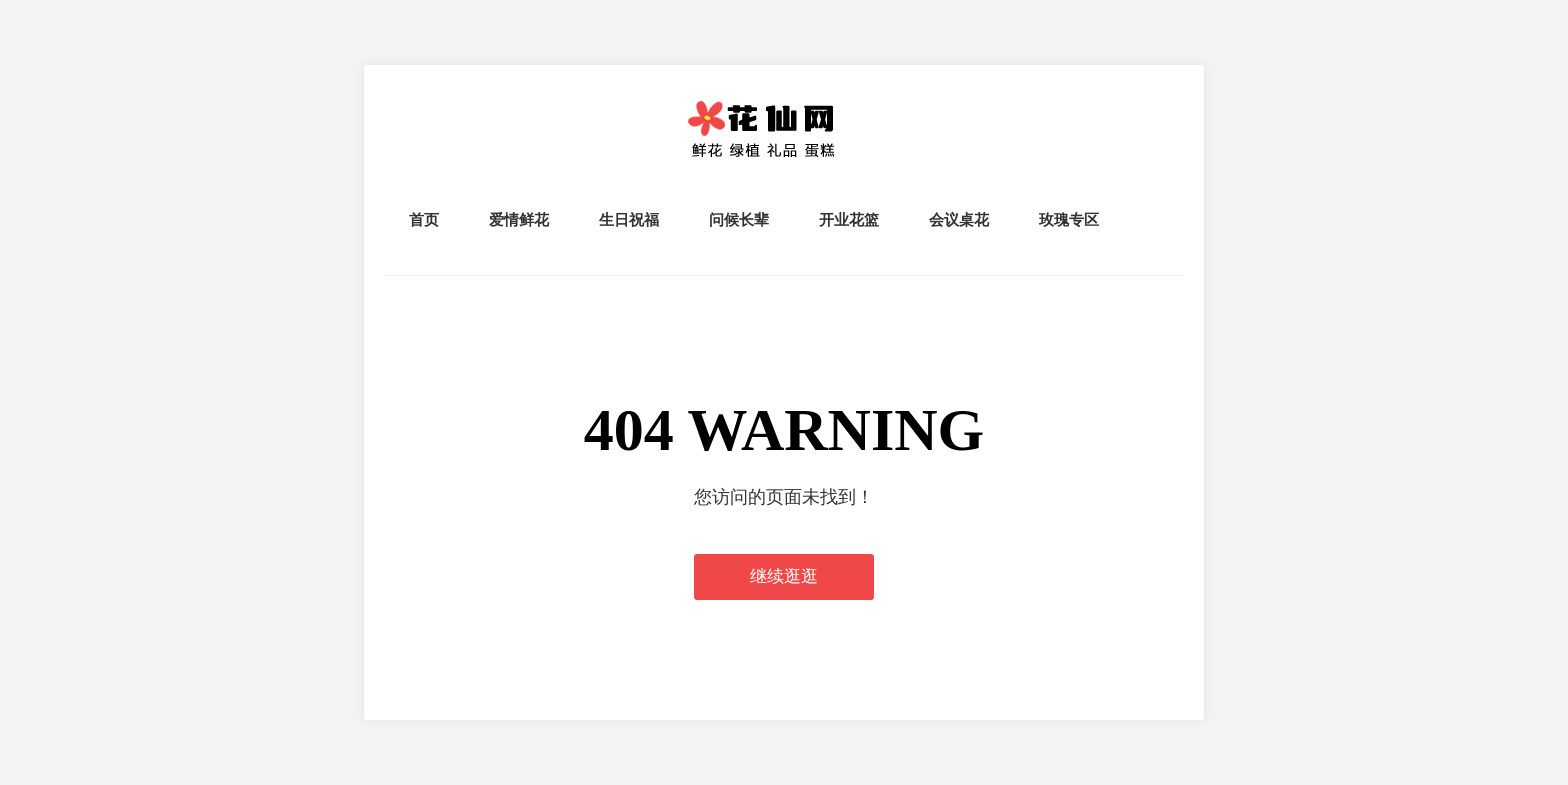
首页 (424, 219)
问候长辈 (739, 219)
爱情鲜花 (519, 219)
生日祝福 (629, 219)
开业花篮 (849, 219)
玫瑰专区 (1069, 219)
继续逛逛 (784, 576)
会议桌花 (959, 219)
